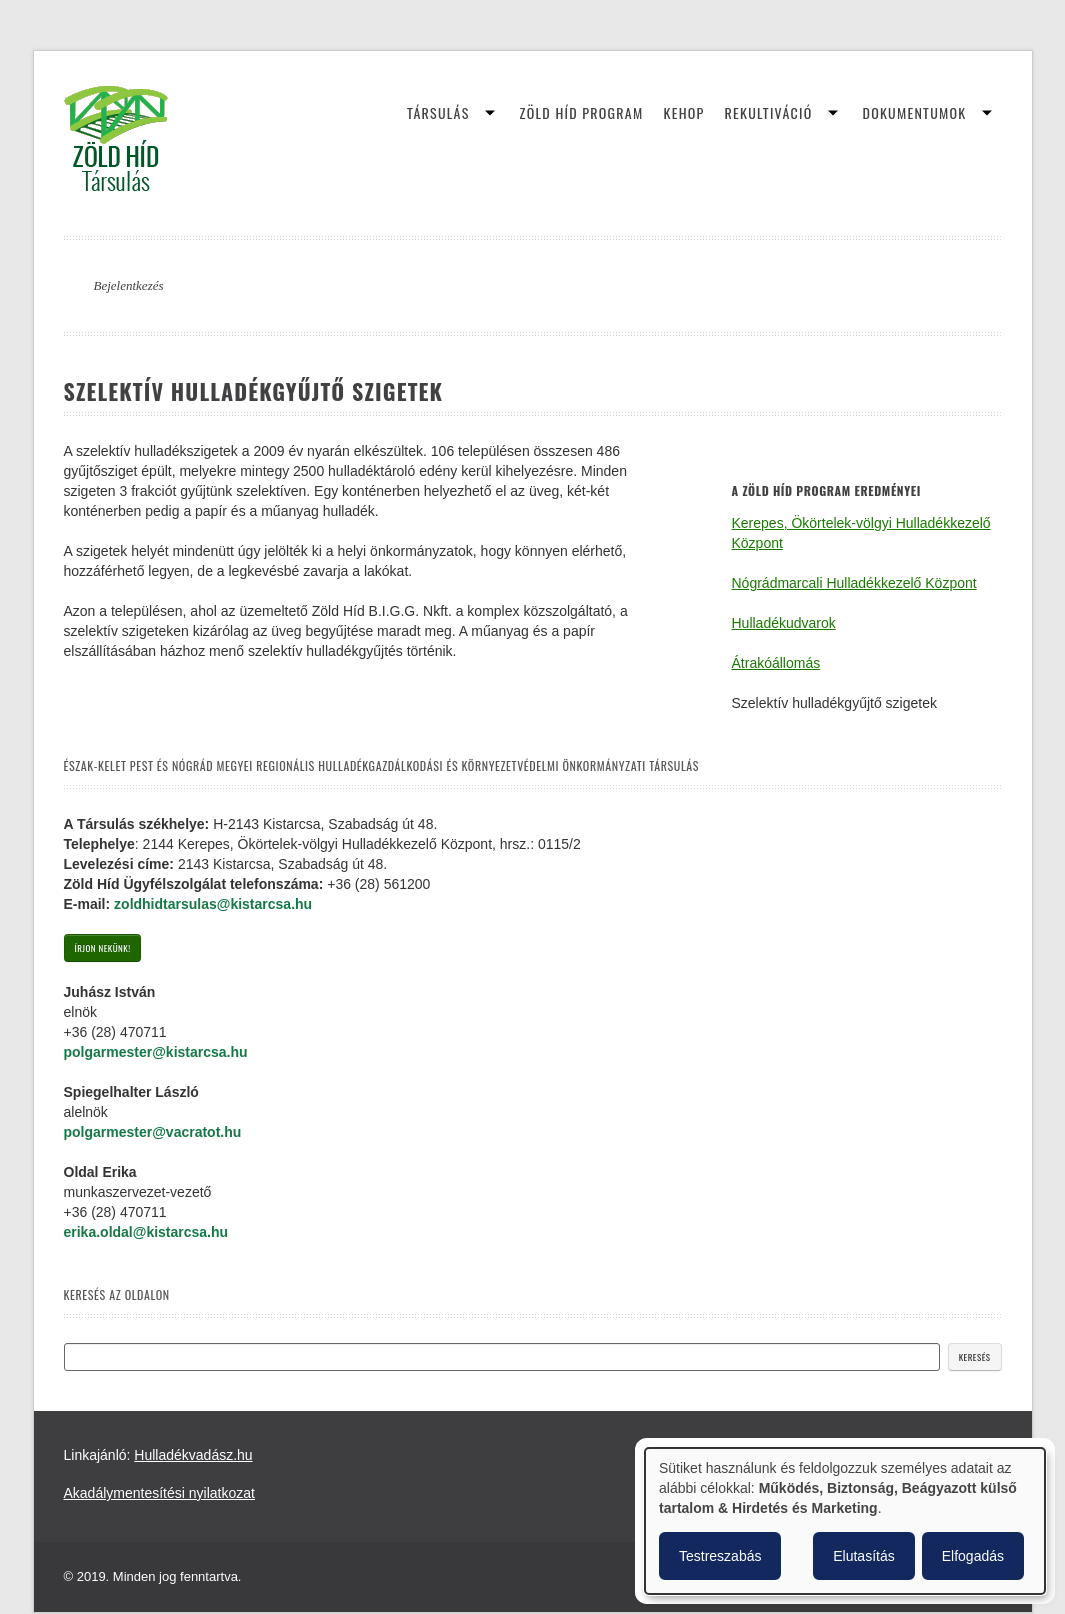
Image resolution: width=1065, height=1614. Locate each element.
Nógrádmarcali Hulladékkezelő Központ (854, 583)
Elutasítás (863, 1556)
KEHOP (684, 112)
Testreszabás (720, 1556)
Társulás (438, 112)
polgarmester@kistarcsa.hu (156, 1052)
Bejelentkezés (129, 285)
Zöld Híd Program (582, 112)
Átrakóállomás (776, 663)
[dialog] (845, 1521)
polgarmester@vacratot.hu (153, 1132)
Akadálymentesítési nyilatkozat (159, 1493)
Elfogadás (973, 1556)
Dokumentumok (915, 112)
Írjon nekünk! (103, 948)
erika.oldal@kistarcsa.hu (146, 1232)
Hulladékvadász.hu (193, 1455)
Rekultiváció (769, 112)
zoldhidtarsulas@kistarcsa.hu (213, 904)
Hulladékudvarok (784, 623)
